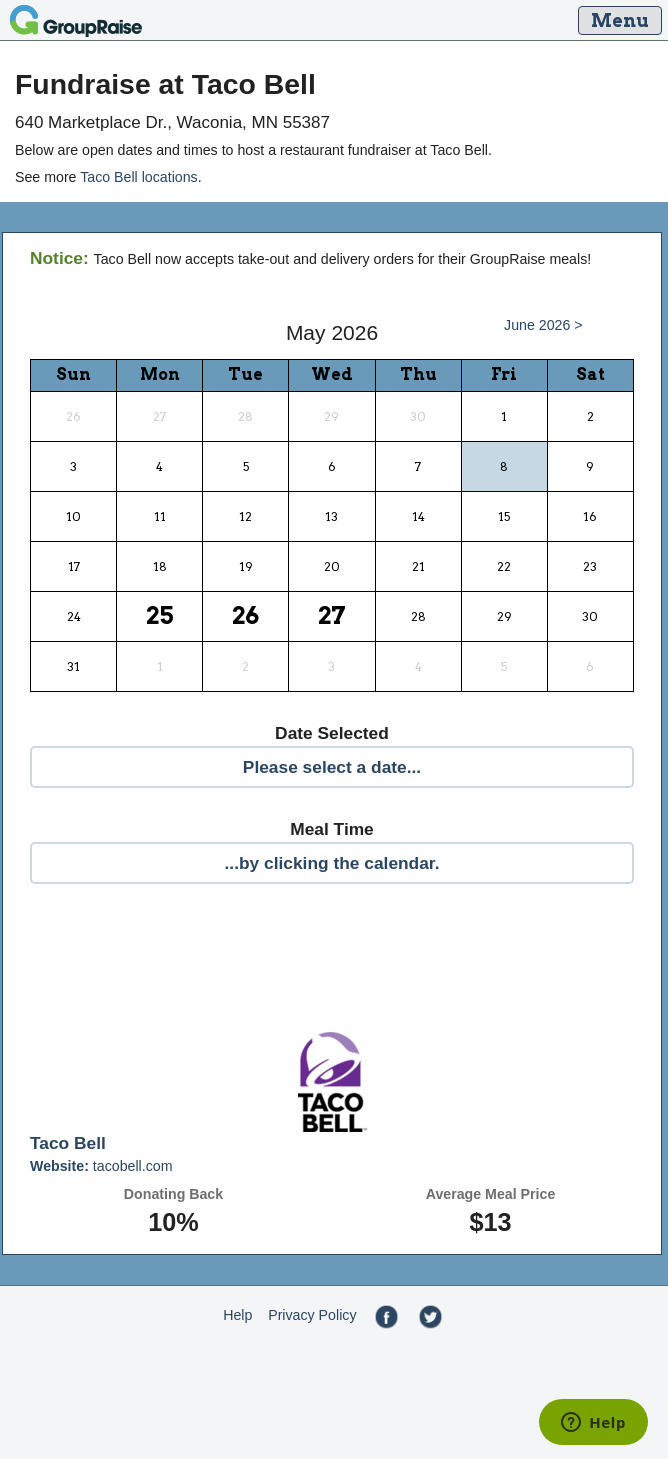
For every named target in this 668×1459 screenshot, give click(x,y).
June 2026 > (543, 325)
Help (237, 1315)
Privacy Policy (312, 1315)
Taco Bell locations (139, 177)
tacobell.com (101, 1166)
